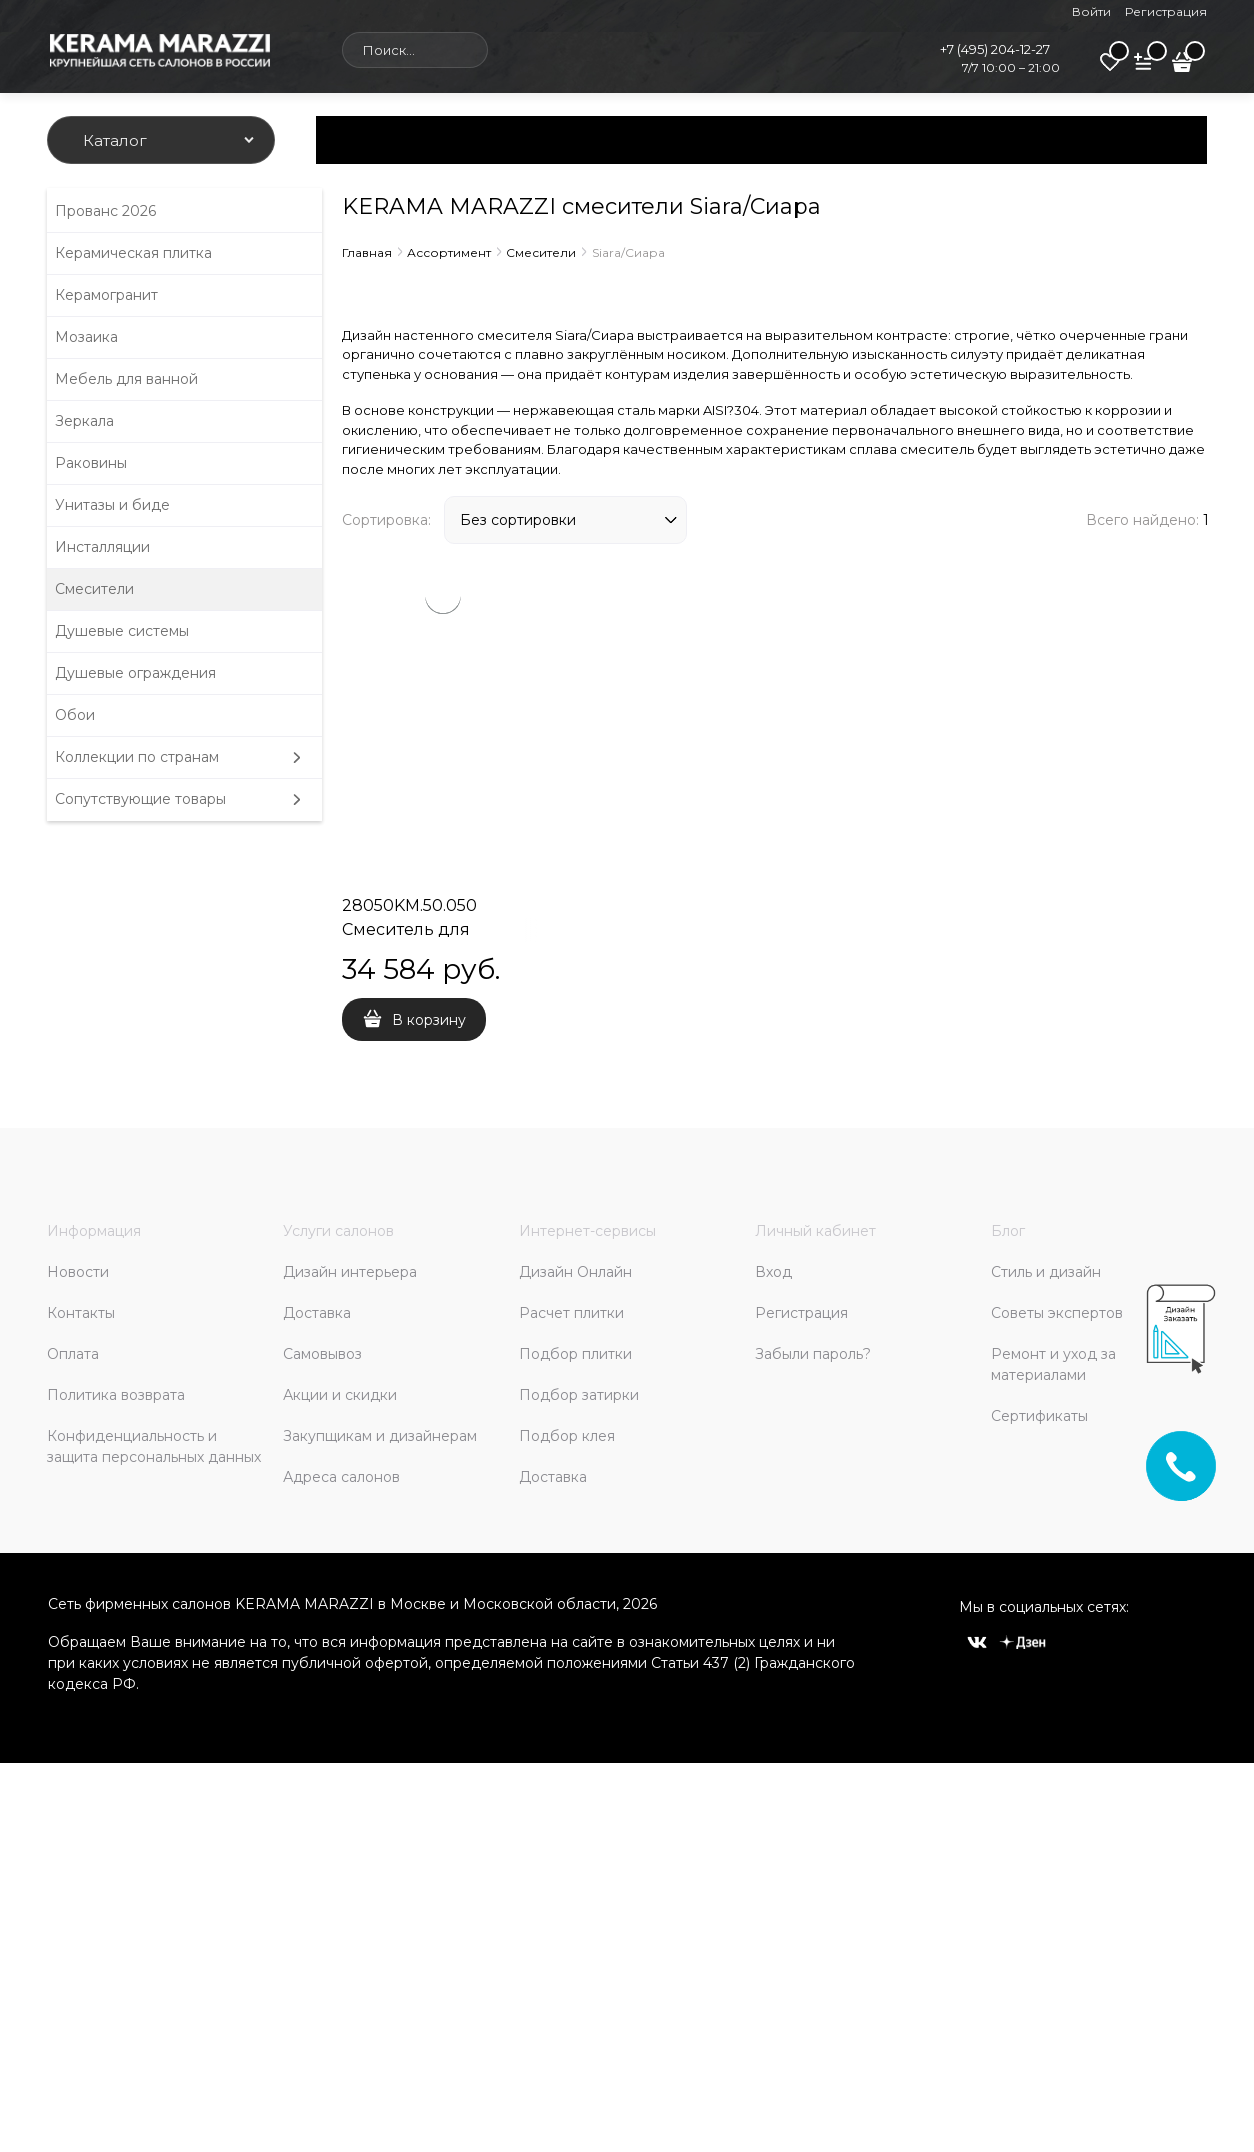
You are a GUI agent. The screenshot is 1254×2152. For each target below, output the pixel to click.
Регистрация (1166, 11)
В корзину (429, 1020)
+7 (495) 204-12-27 (995, 49)
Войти (1091, 11)
